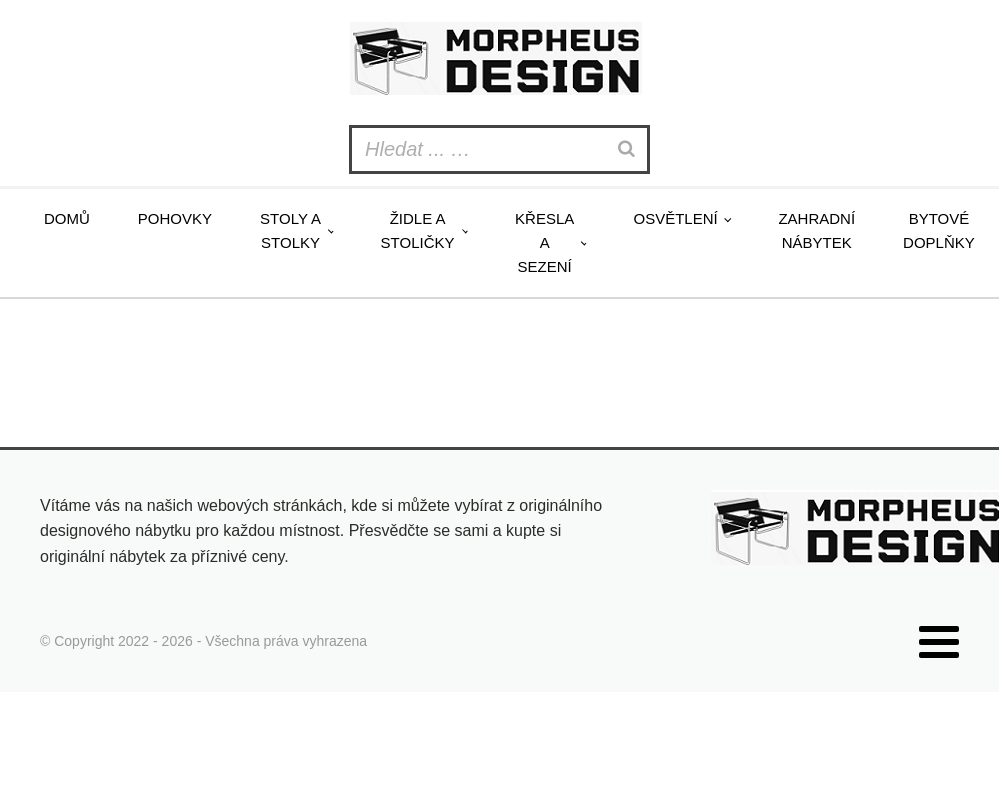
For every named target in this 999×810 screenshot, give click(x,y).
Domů (67, 218)
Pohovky (175, 218)
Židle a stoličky (418, 230)
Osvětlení (675, 218)
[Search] (629, 149)
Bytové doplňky (939, 230)
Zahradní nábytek (816, 230)
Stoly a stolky (290, 230)
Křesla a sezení (544, 242)
